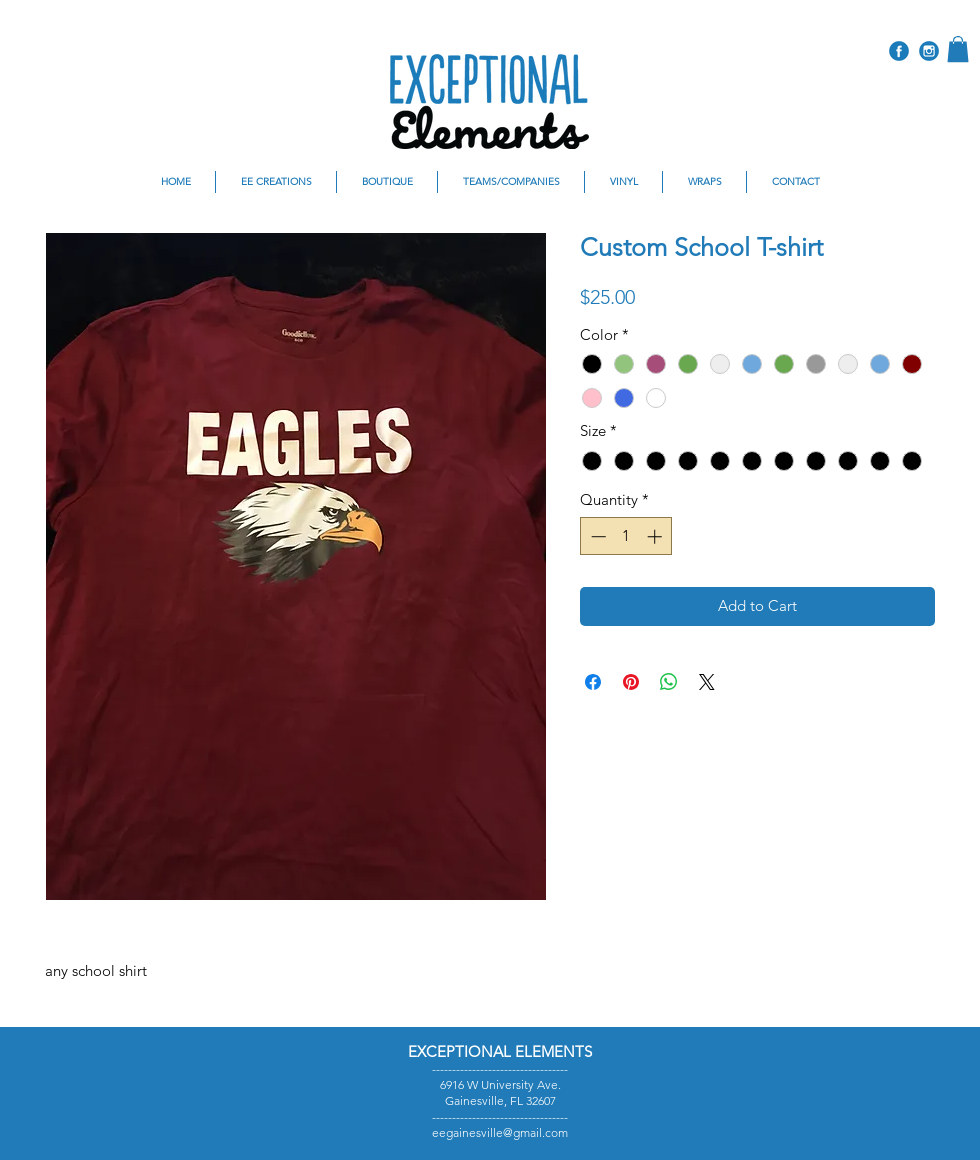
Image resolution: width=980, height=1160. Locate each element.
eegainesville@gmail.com (500, 1132)
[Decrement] (596, 536)
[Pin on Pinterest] (631, 682)
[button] (958, 49)
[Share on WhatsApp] (669, 682)
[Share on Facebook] (593, 682)
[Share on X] (707, 682)
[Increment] (656, 536)
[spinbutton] (626, 536)
